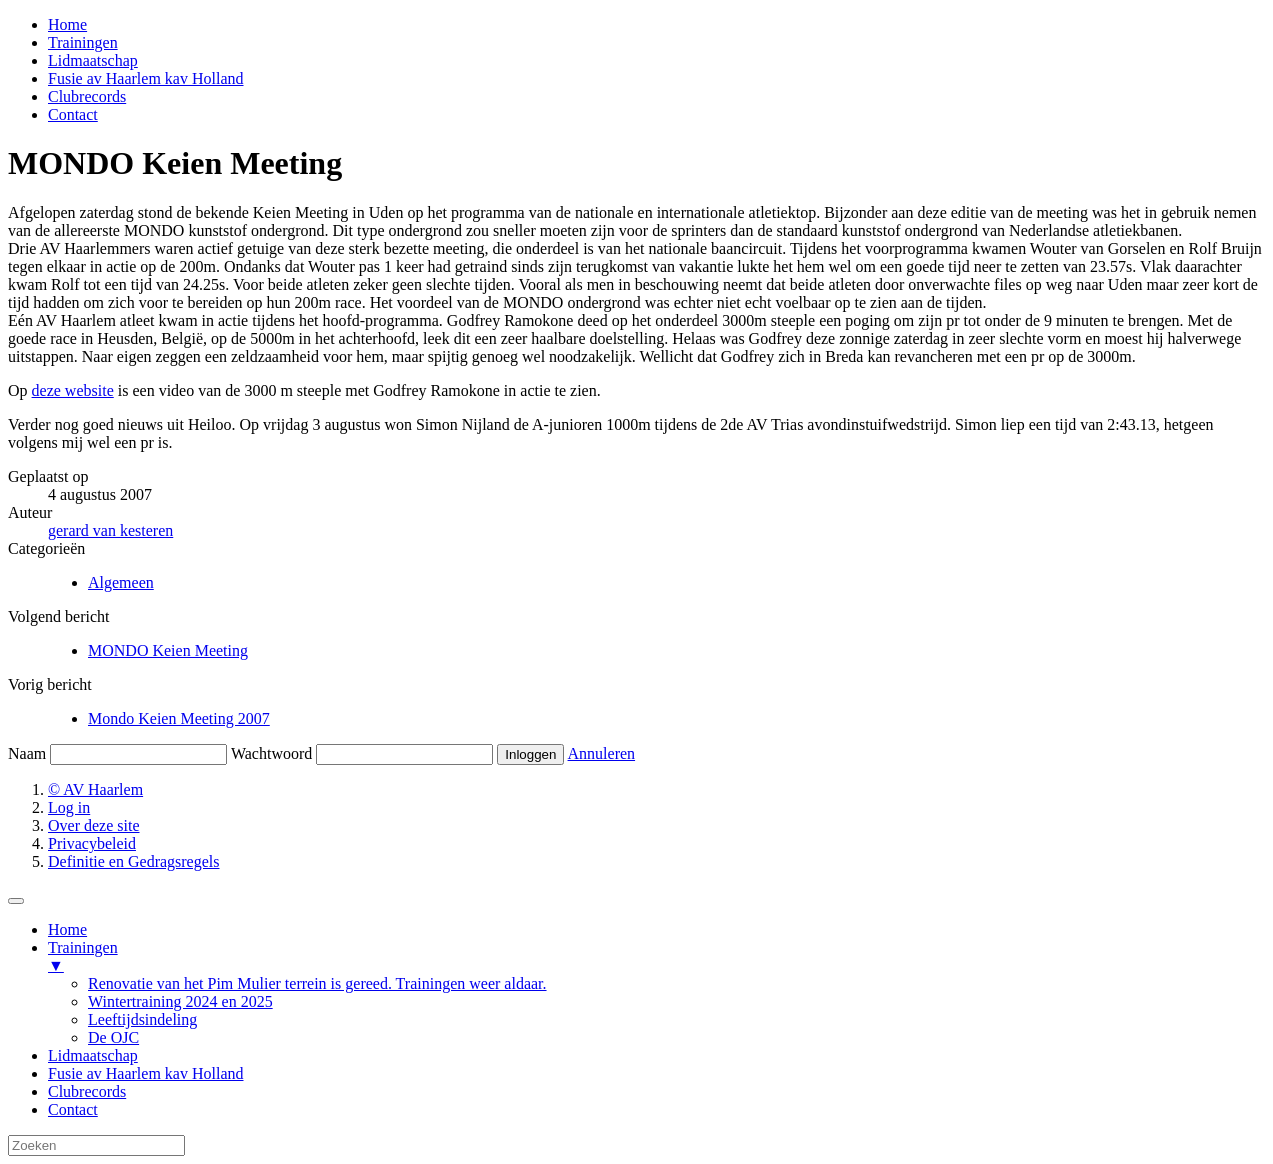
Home (67, 24)
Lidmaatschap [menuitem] (93, 1055)
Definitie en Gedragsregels (133, 861)
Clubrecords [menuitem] (87, 1091)
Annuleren (602, 753)
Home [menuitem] (67, 929)
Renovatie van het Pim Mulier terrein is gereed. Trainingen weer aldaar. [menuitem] (317, 983)
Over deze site (94, 825)
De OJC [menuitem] (113, 1037)
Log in (69, 807)
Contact (73, 114)
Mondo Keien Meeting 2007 (179, 718)
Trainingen (83, 42)
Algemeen (121, 582)
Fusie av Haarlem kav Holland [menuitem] (146, 1073)
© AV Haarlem (95, 789)
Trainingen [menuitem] (656, 957)
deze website (73, 390)
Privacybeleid (92, 843)
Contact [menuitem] (73, 1109)
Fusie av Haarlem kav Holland (146, 78)
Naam (27, 753)
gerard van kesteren (110, 530)
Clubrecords (87, 96)
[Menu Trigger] (16, 901)
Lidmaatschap (93, 60)
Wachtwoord (271, 753)
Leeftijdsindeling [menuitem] (142, 1019)
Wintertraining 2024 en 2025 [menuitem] (180, 1001)
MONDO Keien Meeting (168, 650)
